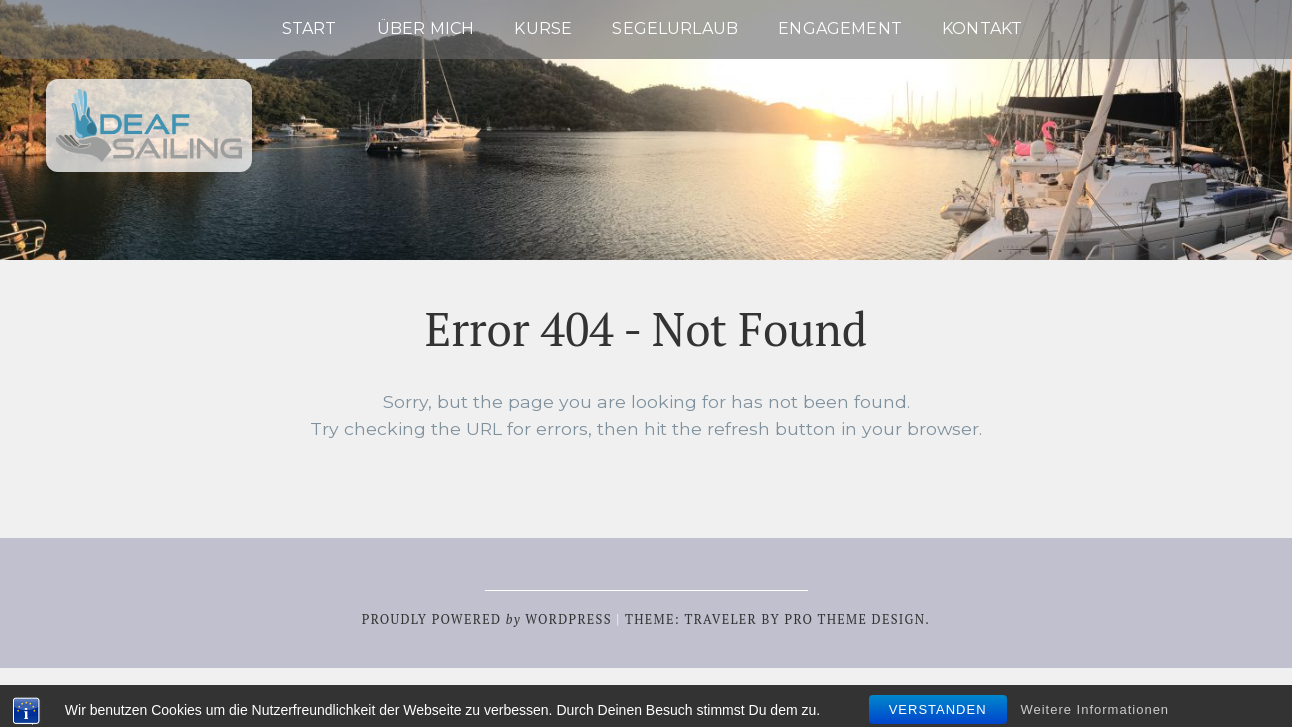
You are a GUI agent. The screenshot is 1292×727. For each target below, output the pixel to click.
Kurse (543, 28)
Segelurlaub (675, 28)
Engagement (840, 28)
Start (309, 28)
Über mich (425, 28)
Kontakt (982, 28)
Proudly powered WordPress (487, 619)
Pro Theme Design (854, 619)
